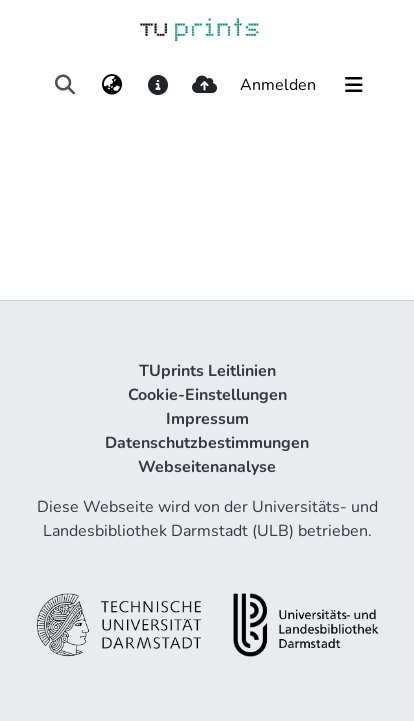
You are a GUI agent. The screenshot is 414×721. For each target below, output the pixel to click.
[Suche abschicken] (65, 85)
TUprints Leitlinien (207, 371)
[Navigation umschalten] (354, 85)
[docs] (157, 85)
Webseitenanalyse (207, 467)
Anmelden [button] (279, 85)
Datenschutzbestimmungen (207, 443)
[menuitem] (111, 85)
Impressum (207, 419)
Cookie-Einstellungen (207, 395)
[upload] (204, 85)
